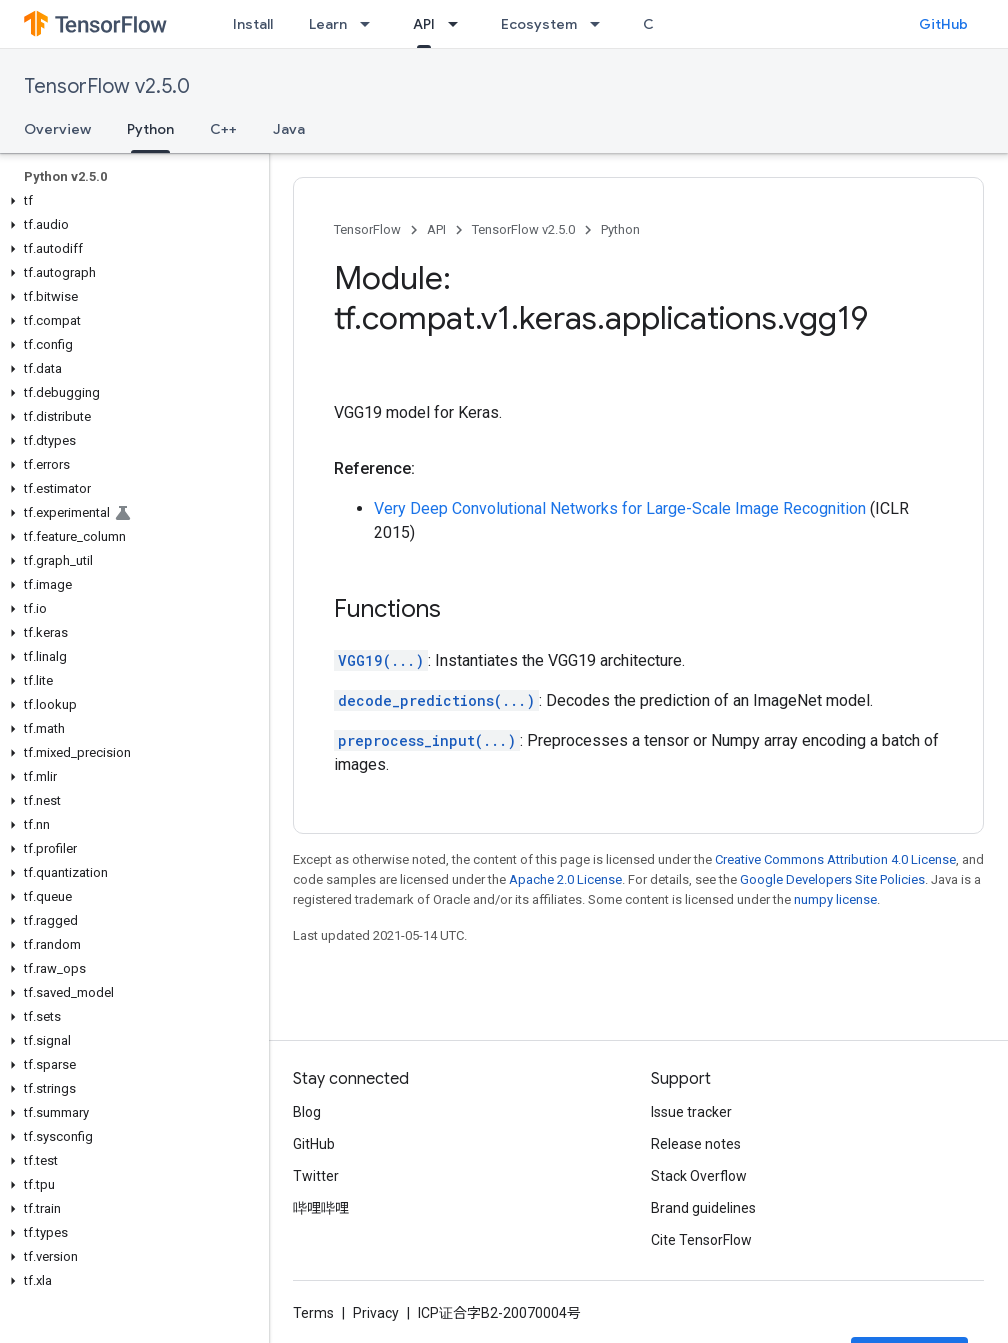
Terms (313, 1313)
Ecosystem (539, 24)
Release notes (696, 1144)
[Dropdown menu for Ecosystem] (601, 24)
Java (289, 129)
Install (253, 24)
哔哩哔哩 (321, 1208)
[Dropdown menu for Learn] (371, 24)
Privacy (376, 1313)
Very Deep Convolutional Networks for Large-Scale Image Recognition (620, 508)
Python (620, 229)
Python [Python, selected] (150, 129)
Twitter (316, 1176)
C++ (223, 129)
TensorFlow (367, 229)
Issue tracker (691, 1112)
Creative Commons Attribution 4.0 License (835, 859)
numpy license (835, 899)
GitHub (943, 24)
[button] (130, 201)
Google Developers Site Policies (832, 879)
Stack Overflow (699, 1176)
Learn (328, 24)
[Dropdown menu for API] (459, 24)
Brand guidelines (703, 1208)
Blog (307, 1112)
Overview (57, 129)
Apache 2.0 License (565, 879)
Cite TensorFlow (701, 1240)
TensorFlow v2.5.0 (107, 86)
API (436, 229)
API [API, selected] (424, 24)
